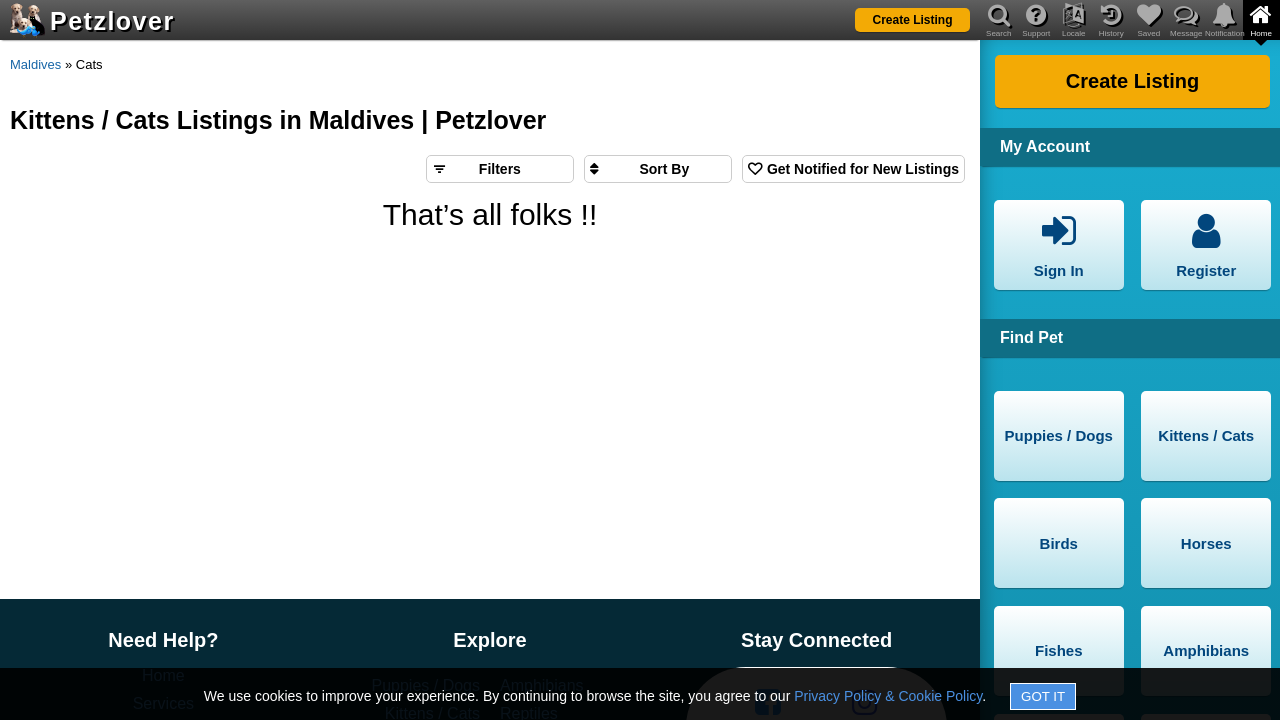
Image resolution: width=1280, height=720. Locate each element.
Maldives (35, 64)
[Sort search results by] (658, 169)
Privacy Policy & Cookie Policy (888, 696)
